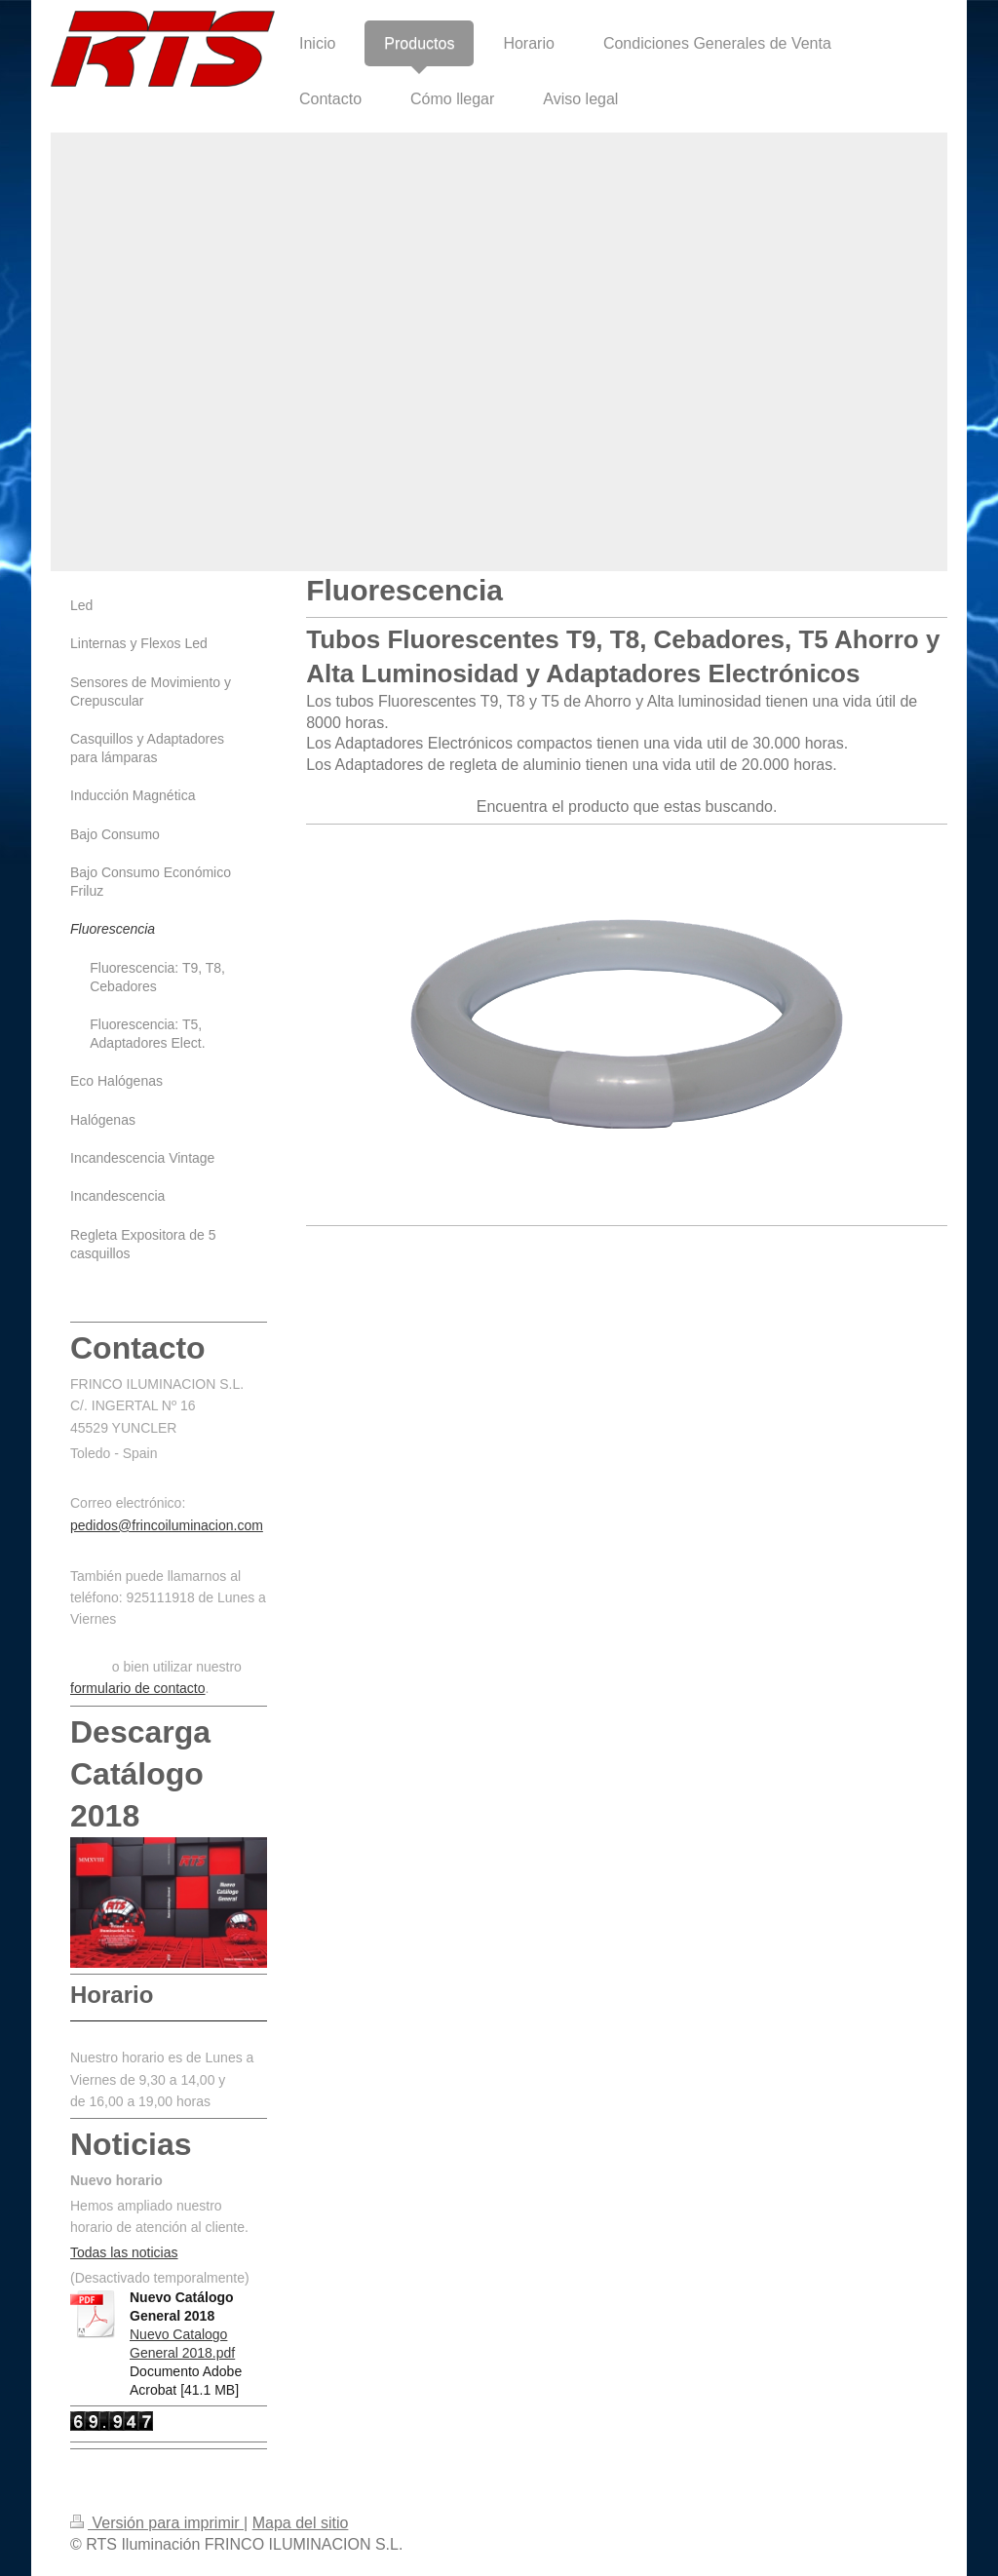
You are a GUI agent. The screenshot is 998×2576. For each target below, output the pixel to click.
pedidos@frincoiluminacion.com (166, 1525)
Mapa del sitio (300, 2523)
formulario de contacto (138, 1688)
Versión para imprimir (157, 2523)
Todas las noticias (124, 2252)
